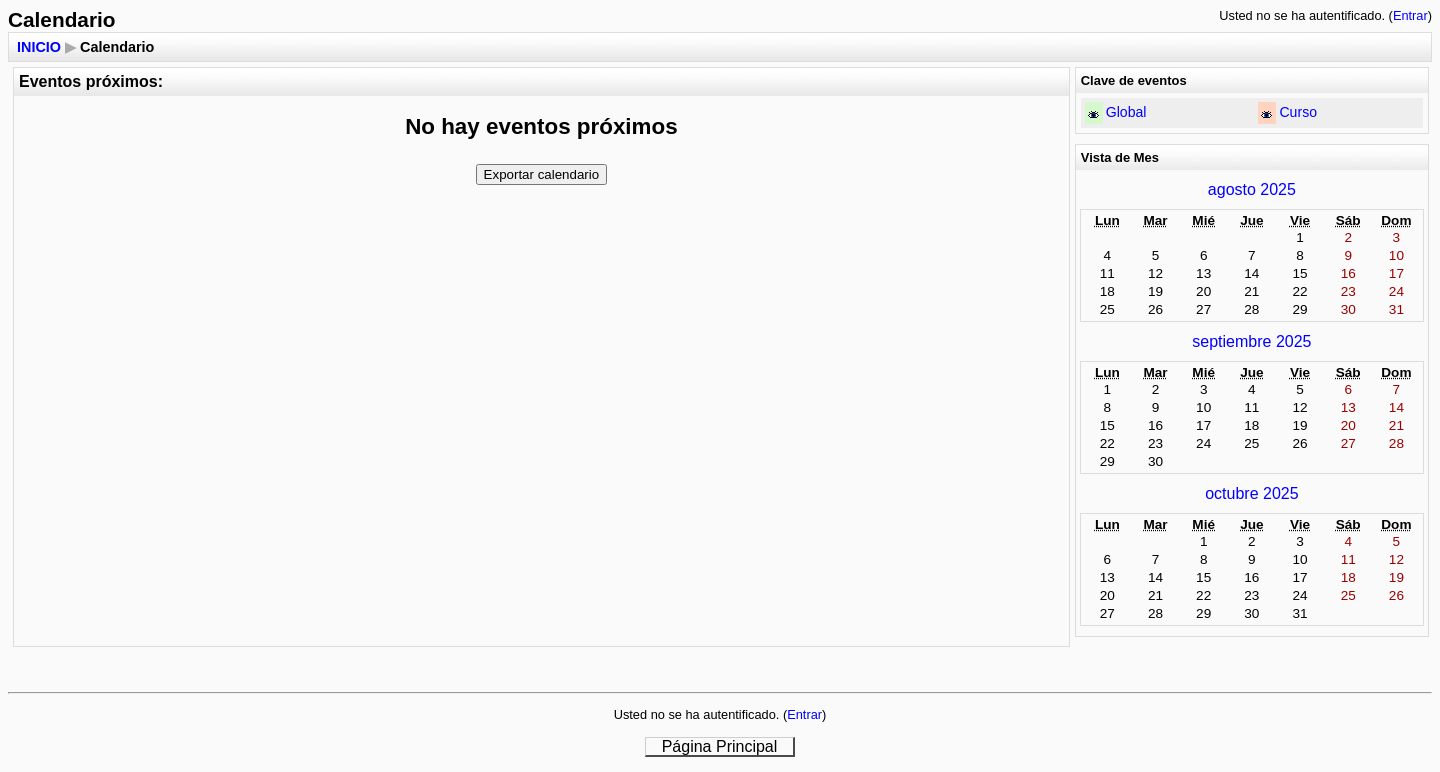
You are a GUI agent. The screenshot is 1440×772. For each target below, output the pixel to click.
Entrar (1410, 15)
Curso (1298, 112)
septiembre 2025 (1251, 341)
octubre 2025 (1251, 493)
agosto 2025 (1252, 189)
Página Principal (720, 746)
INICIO (39, 47)
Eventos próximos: (91, 81)
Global (1126, 112)
